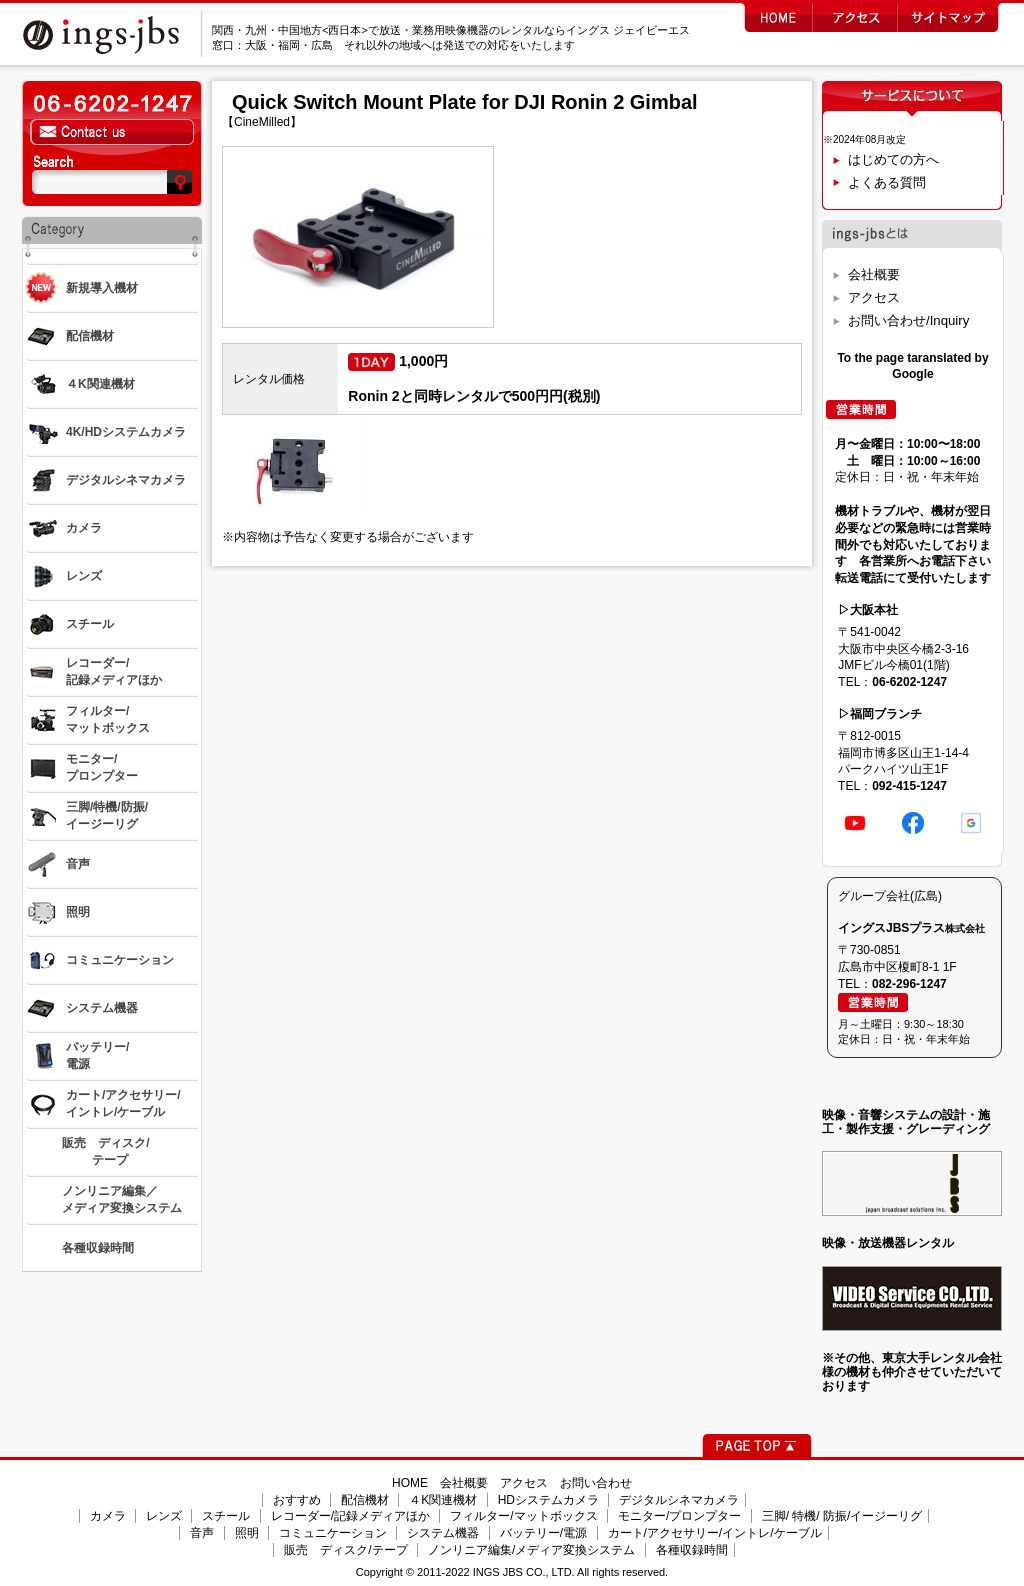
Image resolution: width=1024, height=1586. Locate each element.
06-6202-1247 (909, 682)
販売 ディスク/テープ (345, 1550)
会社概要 (874, 274)
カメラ (108, 1516)
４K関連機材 (443, 1500)
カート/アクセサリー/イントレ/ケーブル (715, 1533)
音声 (202, 1533)
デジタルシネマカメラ (679, 1500)
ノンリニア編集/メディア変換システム (531, 1550)
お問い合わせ (596, 1483)
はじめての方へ (893, 159)
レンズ (164, 1516)
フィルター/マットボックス (523, 1516)
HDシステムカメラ (548, 1500)
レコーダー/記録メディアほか (350, 1516)
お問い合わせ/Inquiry (908, 320)
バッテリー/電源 (543, 1533)
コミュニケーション (333, 1533)
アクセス (874, 297)
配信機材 (365, 1500)
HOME (410, 1483)
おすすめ (297, 1500)
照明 (247, 1533)
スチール (226, 1516)
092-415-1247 (909, 786)
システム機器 (443, 1533)
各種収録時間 (692, 1550)
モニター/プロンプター (679, 1516)
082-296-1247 (909, 984)
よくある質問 (887, 182)
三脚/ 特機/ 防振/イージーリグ (842, 1516)
